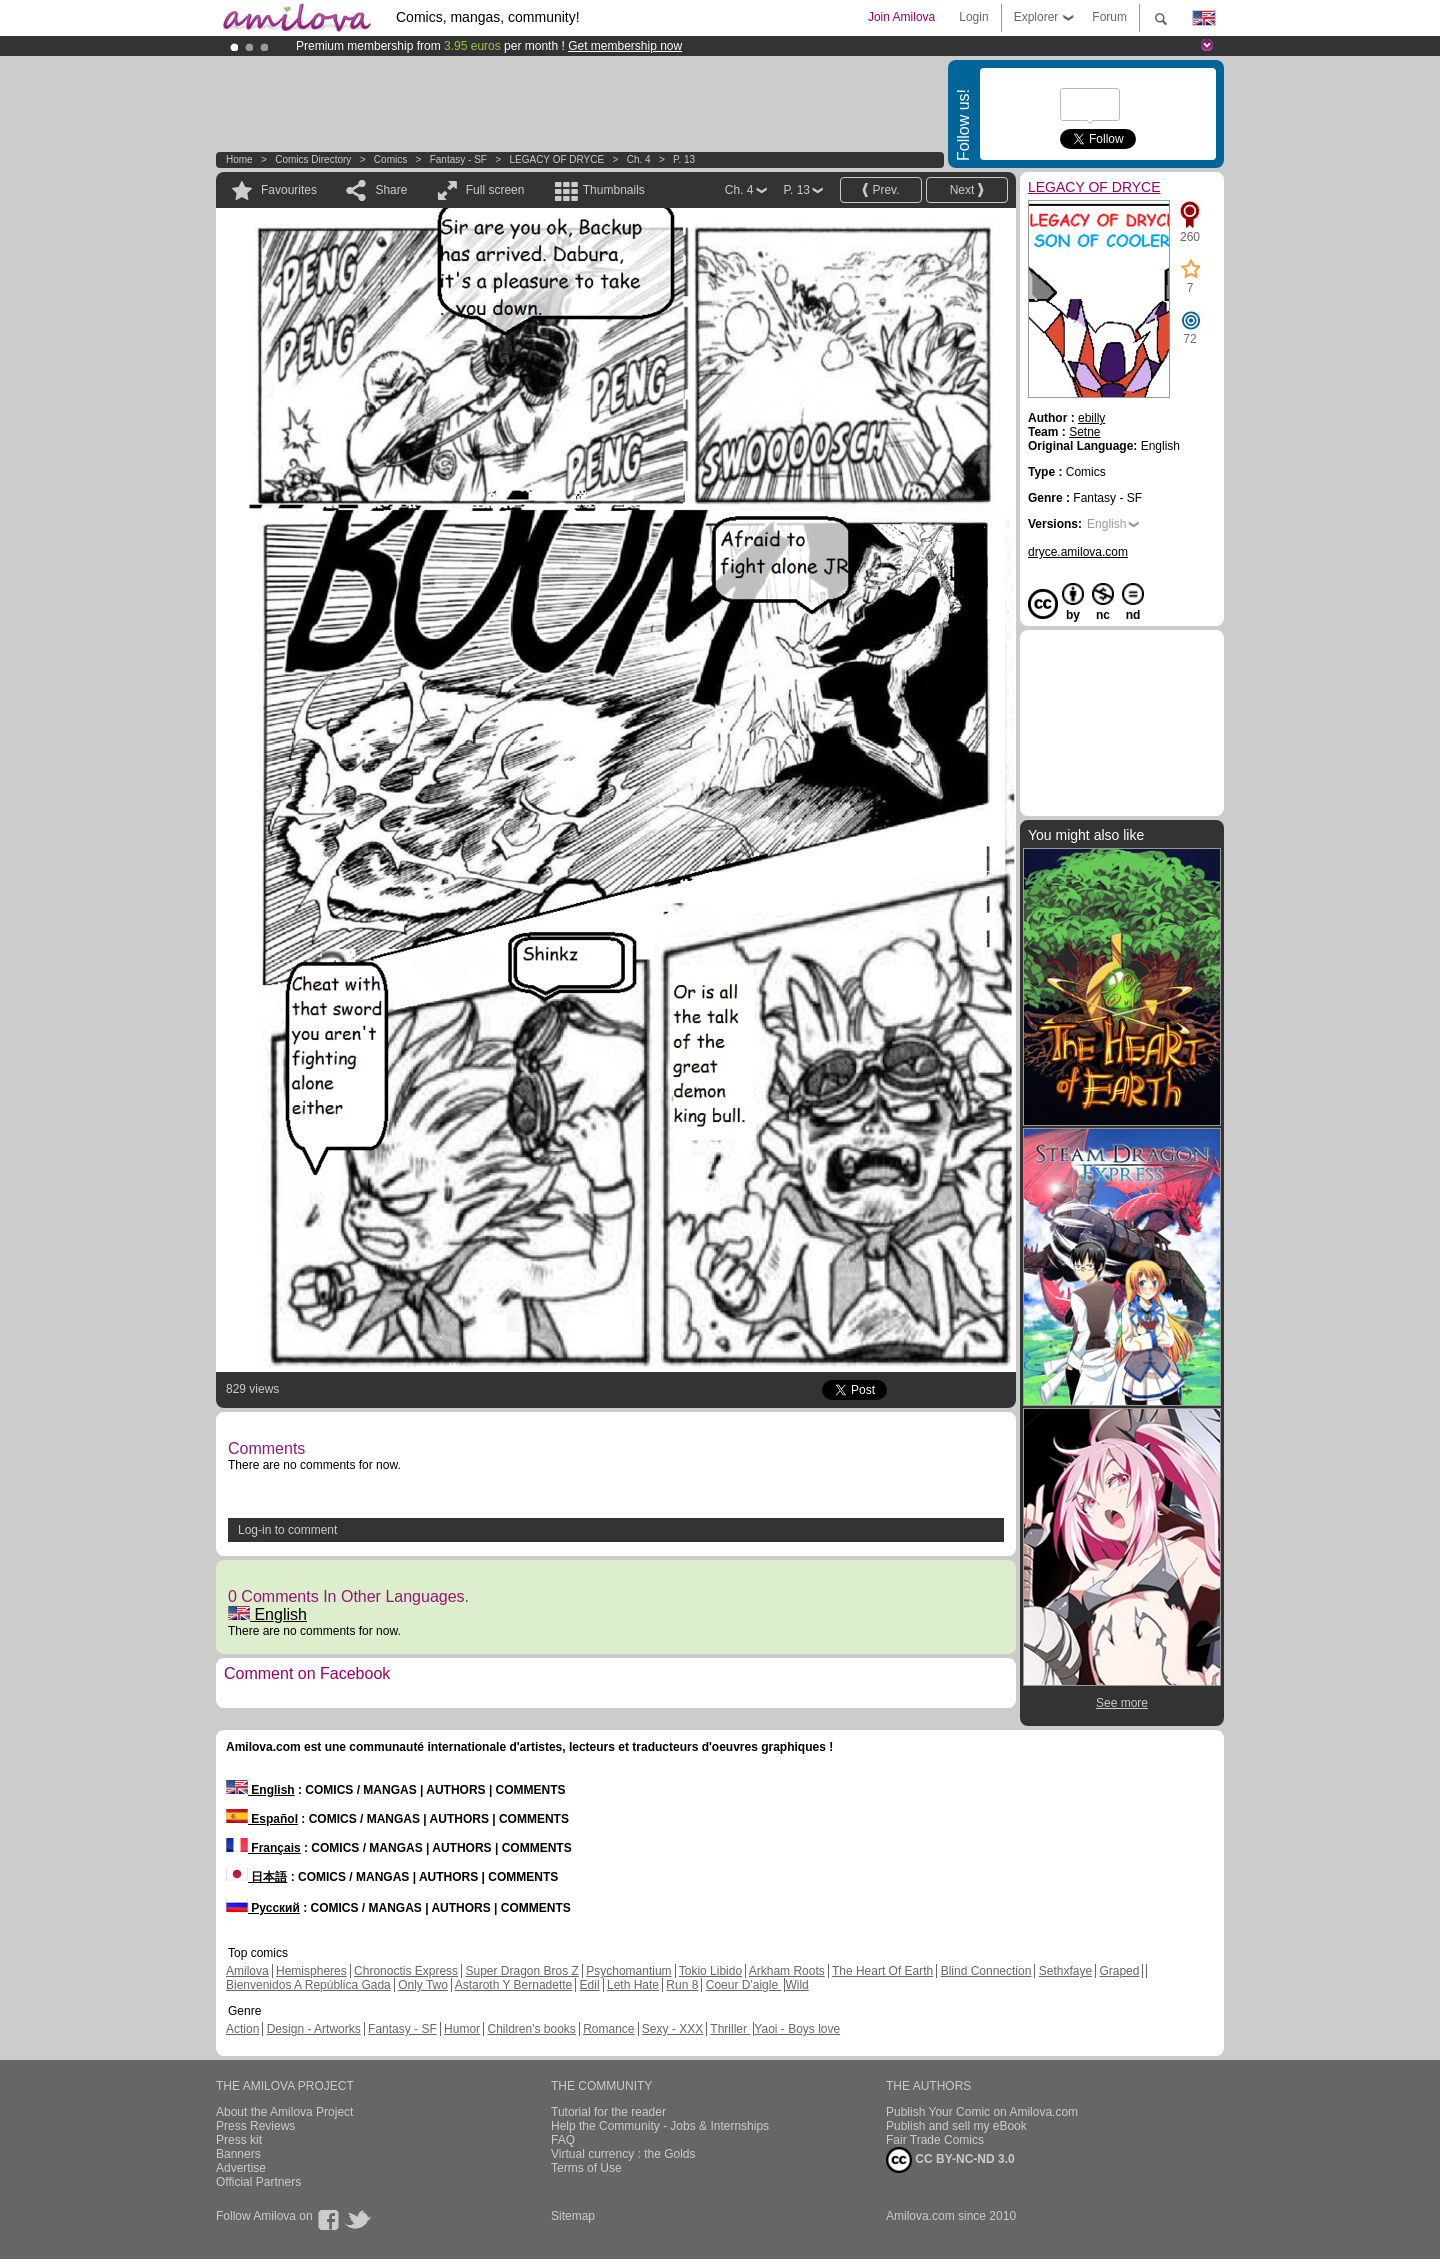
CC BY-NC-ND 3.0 (950, 2160)
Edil (590, 1985)
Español (262, 1819)
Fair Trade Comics (935, 2140)
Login (973, 17)
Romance (608, 2029)
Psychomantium (628, 1971)
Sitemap (573, 2216)
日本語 (256, 1877)
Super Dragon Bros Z (521, 1971)
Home (239, 159)
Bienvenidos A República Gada (308, 1985)
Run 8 (682, 1985)
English (267, 1614)
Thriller (730, 2029)
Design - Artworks (314, 2029)
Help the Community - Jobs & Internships (660, 2126)
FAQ (563, 2140)
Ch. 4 (639, 159)
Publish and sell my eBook (956, 2126)
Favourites (289, 190)
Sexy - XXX (672, 2029)
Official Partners (258, 2182)
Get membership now (625, 46)
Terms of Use (586, 2168)
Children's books (531, 2029)
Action (242, 2029)
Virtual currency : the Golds (623, 2154)
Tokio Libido (710, 1971)
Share (391, 190)
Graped (1119, 1971)
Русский (263, 1908)
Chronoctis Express (406, 1971)
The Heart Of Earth (882, 1971)
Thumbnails (614, 190)
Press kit (239, 2140)
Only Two (423, 1985)
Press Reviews (255, 2126)
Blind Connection (986, 1971)
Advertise (241, 2168)
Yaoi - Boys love (797, 2029)
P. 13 (684, 159)
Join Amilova (901, 17)
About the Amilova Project (284, 2112)
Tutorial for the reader (608, 2112)
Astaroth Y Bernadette (514, 1985)
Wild (796, 1985)
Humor (462, 2029)
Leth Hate (633, 1985)
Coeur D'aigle (744, 1985)
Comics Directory (313, 159)
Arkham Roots (787, 1971)
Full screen (495, 190)
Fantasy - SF (458, 159)
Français (263, 1848)
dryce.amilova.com (1078, 552)
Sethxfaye (1065, 1971)
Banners (238, 2154)
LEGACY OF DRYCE (556, 159)
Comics (390, 159)
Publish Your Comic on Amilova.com (982, 2112)
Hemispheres (311, 1971)
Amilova (247, 1971)
